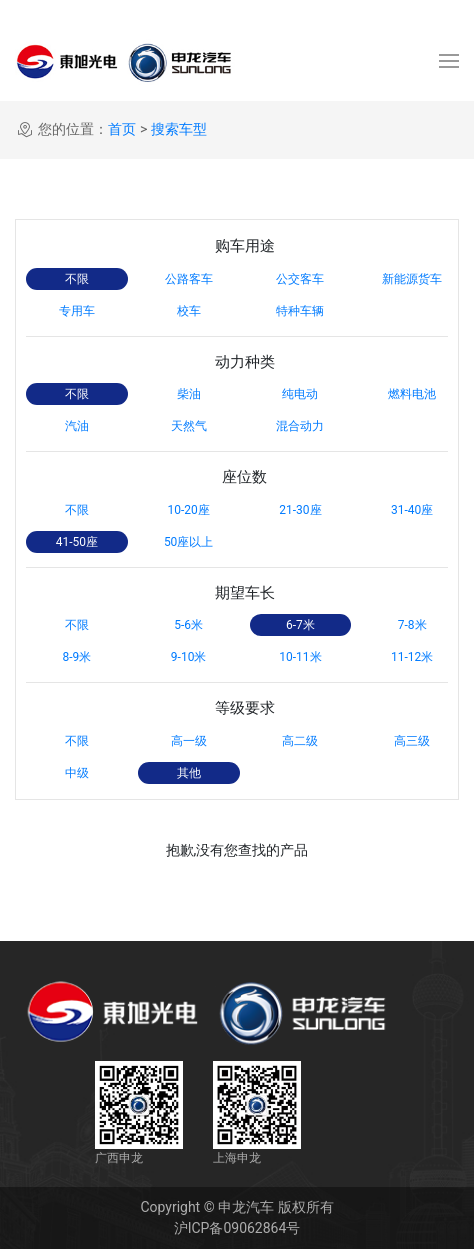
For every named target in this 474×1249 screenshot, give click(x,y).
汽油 (77, 426)
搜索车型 (179, 129)
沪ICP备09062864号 (237, 1228)
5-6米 (188, 625)
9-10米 (189, 657)
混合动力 (300, 426)
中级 (77, 773)
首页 (122, 129)
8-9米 (76, 657)
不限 (77, 279)
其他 (189, 773)
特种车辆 (300, 311)
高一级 (189, 741)
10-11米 (300, 657)
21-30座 (300, 510)
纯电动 (300, 394)
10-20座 (188, 510)
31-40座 (412, 510)
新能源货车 (412, 279)
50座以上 (189, 542)
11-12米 (412, 657)
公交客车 (300, 279)
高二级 (300, 741)
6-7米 (300, 625)
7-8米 (412, 625)
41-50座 (77, 542)
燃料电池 (412, 394)
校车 (189, 311)
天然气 (189, 426)
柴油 (189, 394)
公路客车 (189, 279)
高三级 (412, 741)
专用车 (77, 311)
